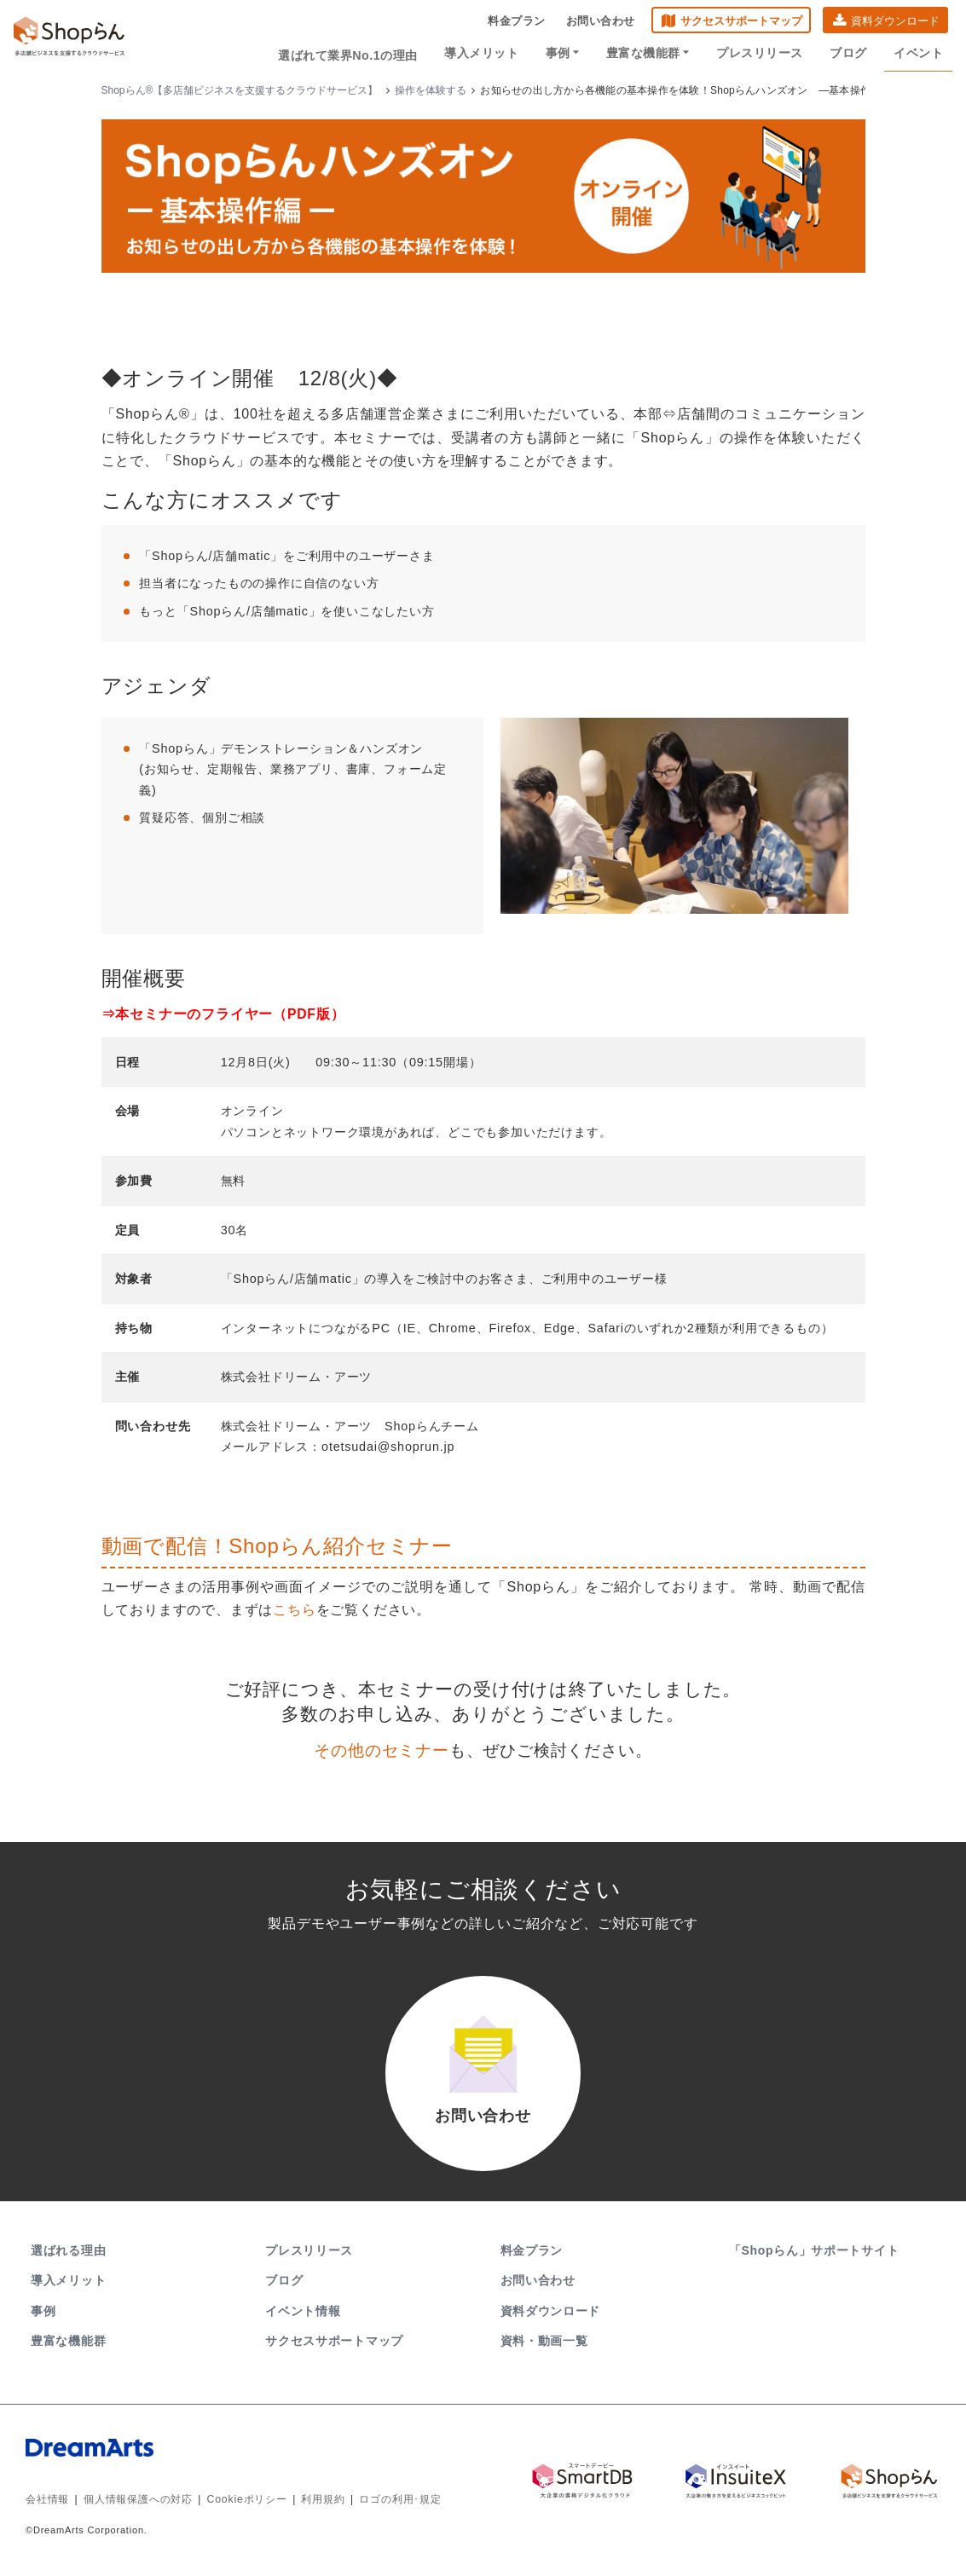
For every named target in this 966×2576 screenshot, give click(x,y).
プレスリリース (763, 53)
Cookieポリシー (246, 2504)
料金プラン (517, 21)
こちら (294, 1609)
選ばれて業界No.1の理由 (356, 53)
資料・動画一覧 (544, 2344)
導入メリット (489, 53)
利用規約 (322, 2504)
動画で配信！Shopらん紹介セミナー (277, 1545)
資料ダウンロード (895, 21)
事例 (569, 53)
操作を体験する (430, 90)
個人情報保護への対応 (138, 2504)
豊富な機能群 (652, 53)
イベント (919, 53)
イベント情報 (302, 2314)
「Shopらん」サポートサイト (815, 2254)
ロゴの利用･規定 (400, 2504)
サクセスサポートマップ (741, 21)
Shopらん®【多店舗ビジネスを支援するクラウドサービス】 (240, 90)
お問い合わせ (600, 21)
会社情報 (47, 2504)
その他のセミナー (381, 1750)
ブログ (851, 53)
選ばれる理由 (68, 2254)
